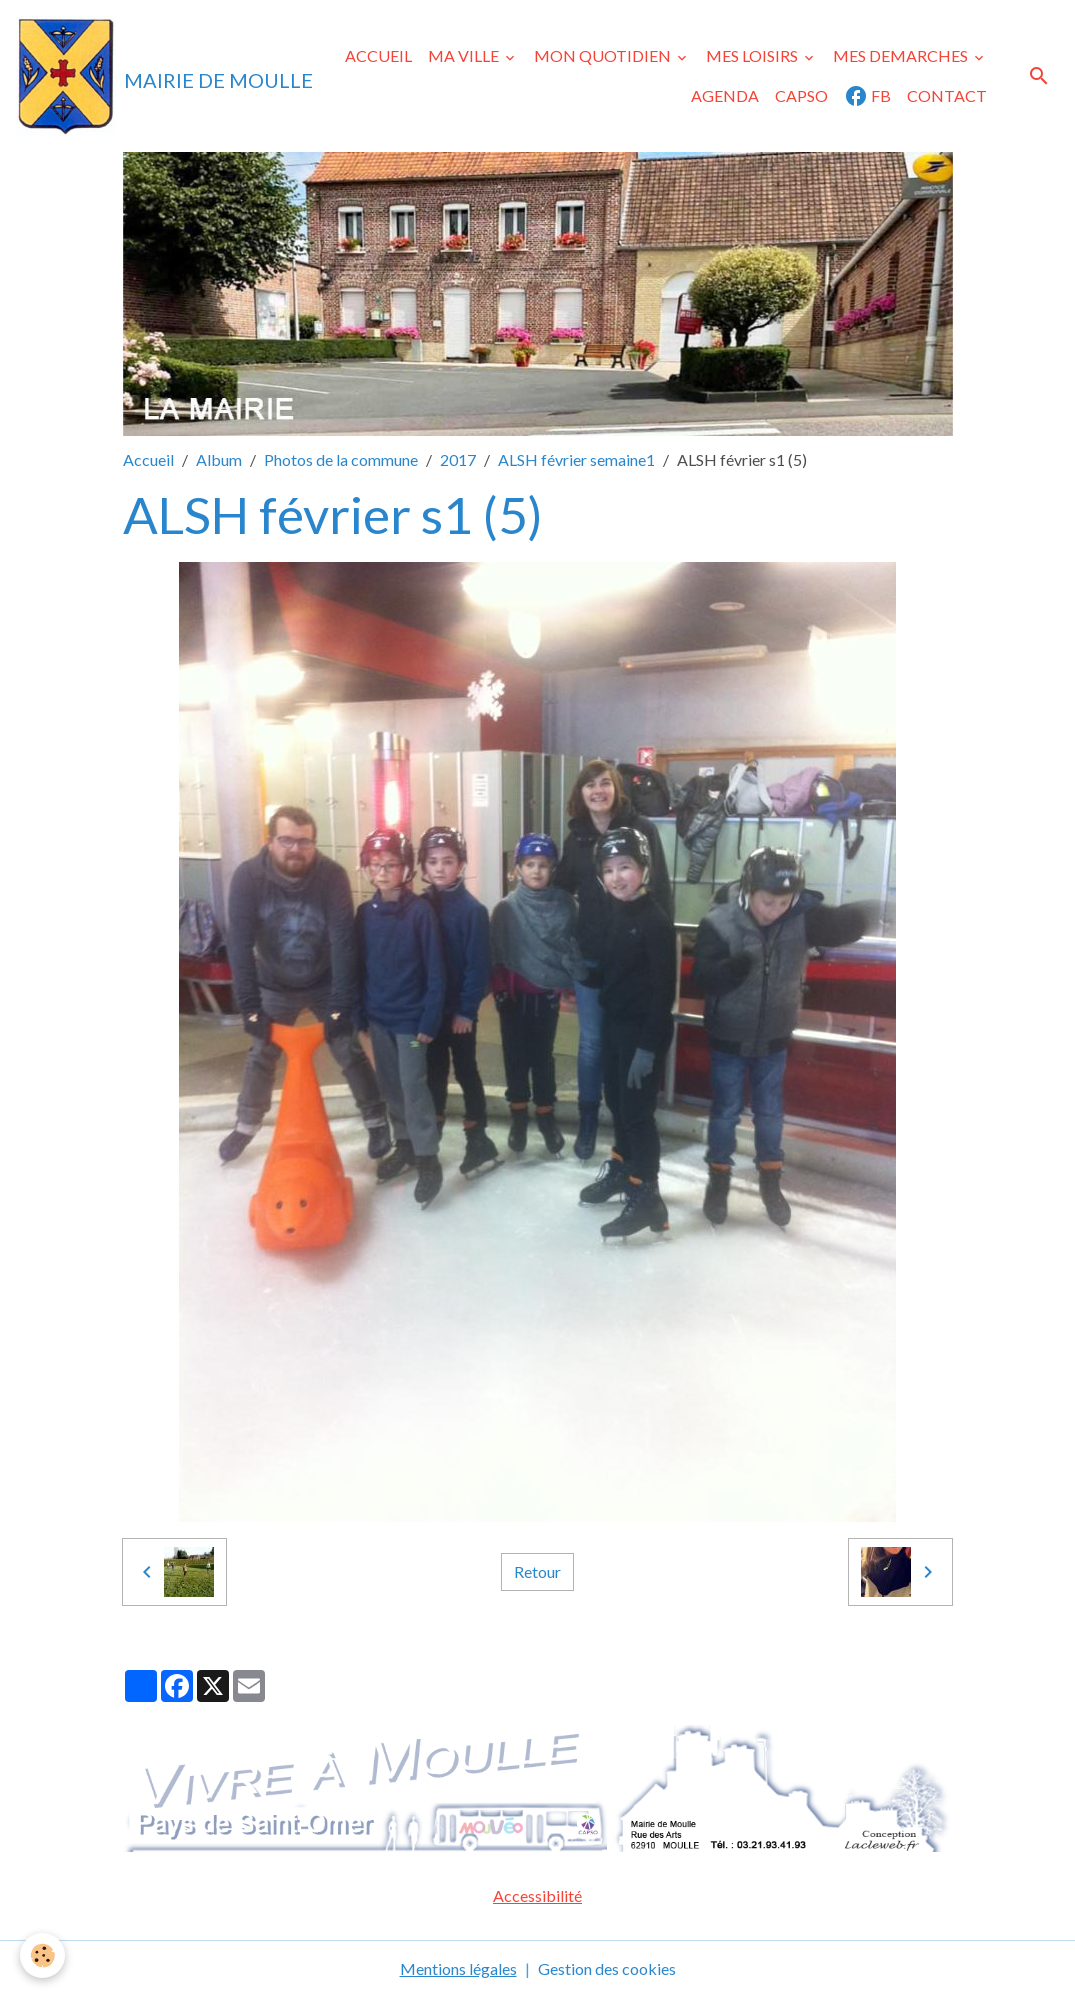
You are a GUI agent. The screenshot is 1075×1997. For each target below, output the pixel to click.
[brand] (130, 76)
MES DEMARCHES (902, 55)
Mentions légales (458, 1968)
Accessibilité (537, 1895)
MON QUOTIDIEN (604, 55)
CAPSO (801, 95)
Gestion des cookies (607, 1968)
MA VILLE (465, 55)
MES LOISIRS (753, 55)
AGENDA (725, 95)
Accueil (148, 459)
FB (867, 96)
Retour (537, 1571)
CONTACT (947, 95)
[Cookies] (42, 1955)
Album (219, 459)
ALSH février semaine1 (576, 459)
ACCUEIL (378, 55)
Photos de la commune (341, 459)
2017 (458, 459)
